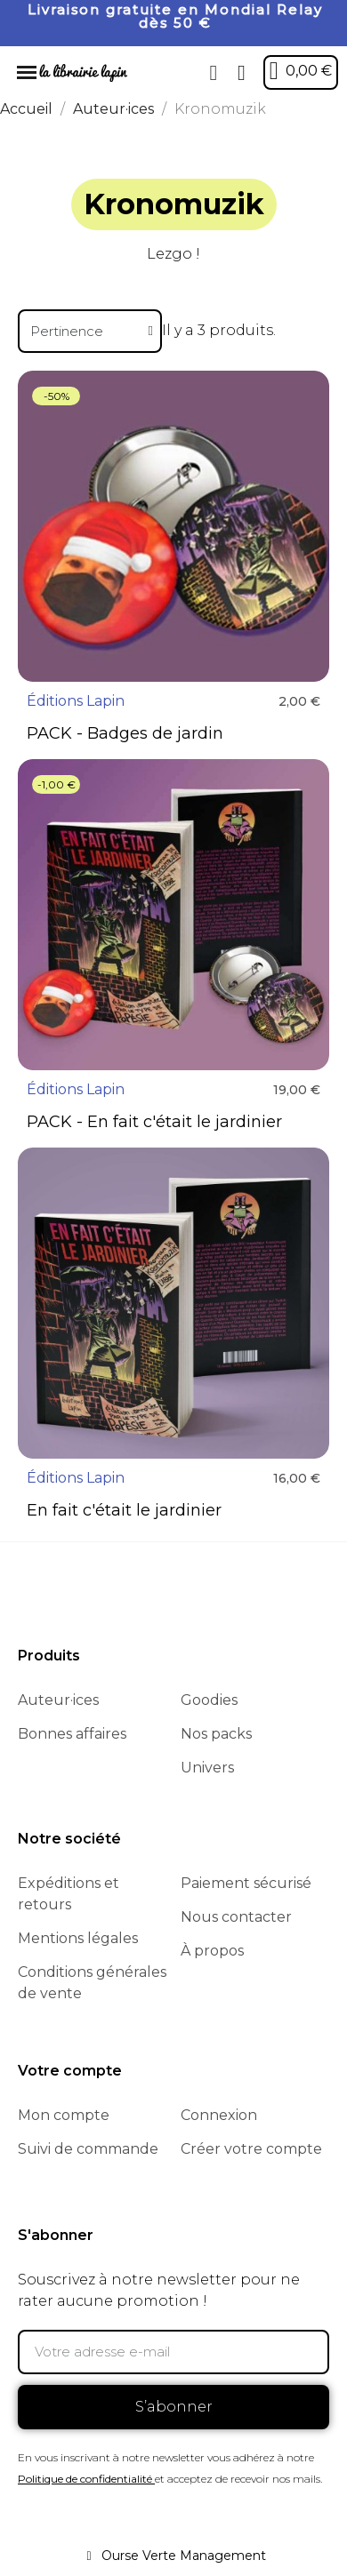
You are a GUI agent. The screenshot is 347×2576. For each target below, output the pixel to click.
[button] (213, 73)
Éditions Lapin (76, 700)
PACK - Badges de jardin (125, 733)
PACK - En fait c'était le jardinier (154, 1122)
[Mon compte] (241, 72)
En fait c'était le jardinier (124, 1510)
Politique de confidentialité (85, 2478)
